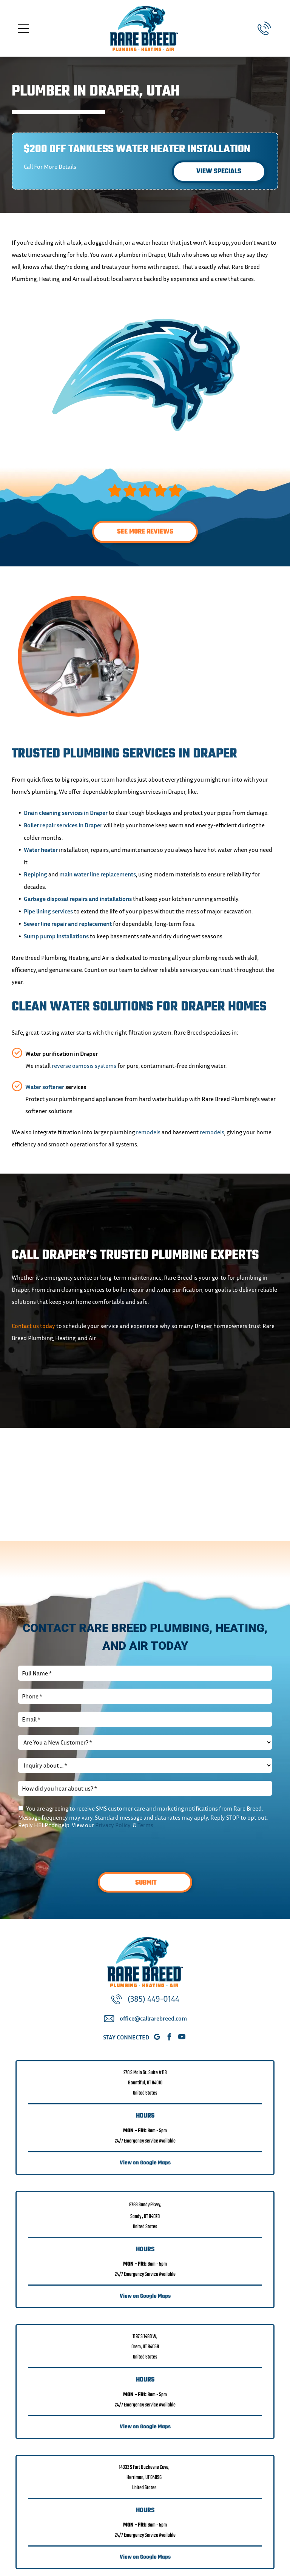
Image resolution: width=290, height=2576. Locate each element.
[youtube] (181, 2038)
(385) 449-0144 (153, 1999)
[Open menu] (23, 28)
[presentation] (75, 1849)
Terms (145, 1825)
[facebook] (169, 2038)
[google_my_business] (156, 2038)
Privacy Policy (113, 1825)
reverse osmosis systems (84, 1065)
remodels (147, 1132)
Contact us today (33, 1326)
